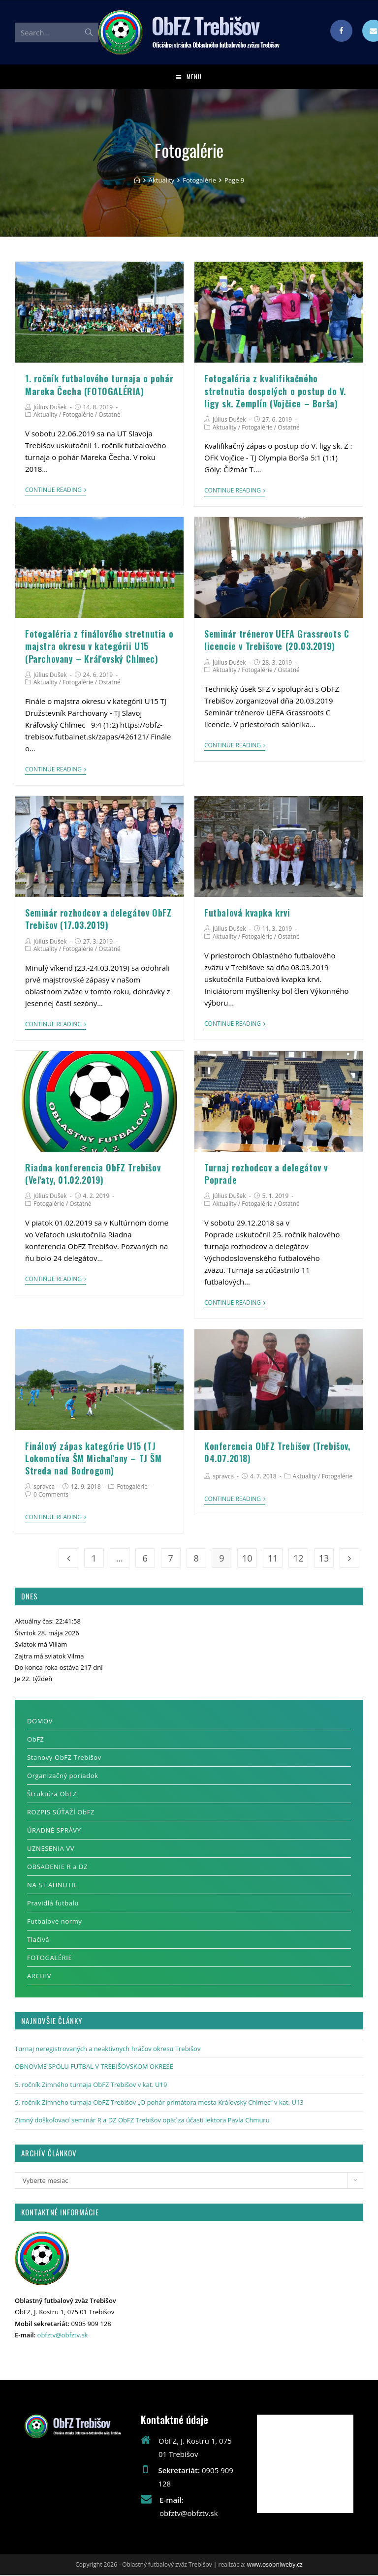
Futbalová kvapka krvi (247, 913)
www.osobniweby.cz (275, 2565)
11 (273, 1559)
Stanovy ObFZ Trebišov (64, 1758)
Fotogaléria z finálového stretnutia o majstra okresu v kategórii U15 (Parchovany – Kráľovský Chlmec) (99, 647)
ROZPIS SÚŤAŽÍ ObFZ (60, 1813)
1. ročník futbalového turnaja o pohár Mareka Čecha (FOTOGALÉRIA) (99, 385)
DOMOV (40, 1721)
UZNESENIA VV (50, 1849)
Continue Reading (55, 491)
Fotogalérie (78, 415)
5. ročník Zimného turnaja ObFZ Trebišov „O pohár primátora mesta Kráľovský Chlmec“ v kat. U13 (159, 2103)
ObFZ (35, 1740)
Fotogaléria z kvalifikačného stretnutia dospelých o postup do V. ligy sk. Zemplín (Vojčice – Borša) (275, 391)
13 (324, 1559)
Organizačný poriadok (62, 1776)
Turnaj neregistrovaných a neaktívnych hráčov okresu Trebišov (107, 2049)
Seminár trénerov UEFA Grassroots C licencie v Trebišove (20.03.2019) (276, 640)
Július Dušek (50, 407)
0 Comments (50, 1495)
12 (298, 1559)
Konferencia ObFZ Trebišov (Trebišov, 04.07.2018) (277, 1452)
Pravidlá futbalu (53, 1904)
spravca (44, 1487)
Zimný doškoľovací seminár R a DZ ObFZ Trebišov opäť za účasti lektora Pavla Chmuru (142, 2120)
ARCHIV (39, 1976)
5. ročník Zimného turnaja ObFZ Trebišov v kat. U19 (91, 2085)
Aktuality (45, 415)
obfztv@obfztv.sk (62, 2335)
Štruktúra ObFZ (52, 1794)
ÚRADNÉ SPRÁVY (54, 1831)
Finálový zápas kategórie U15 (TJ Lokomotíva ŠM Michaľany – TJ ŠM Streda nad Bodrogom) (93, 1458)
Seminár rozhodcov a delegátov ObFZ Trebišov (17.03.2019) (98, 919)
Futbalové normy (54, 1922)
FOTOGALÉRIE (49, 1958)
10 (247, 1559)
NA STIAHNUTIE (52, 1885)
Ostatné (109, 415)
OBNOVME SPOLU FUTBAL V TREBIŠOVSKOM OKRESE (94, 2067)
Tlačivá (38, 1940)
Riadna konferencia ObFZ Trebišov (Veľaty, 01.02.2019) (92, 1174)
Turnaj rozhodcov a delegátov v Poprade (266, 1174)
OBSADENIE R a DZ (57, 1867)
